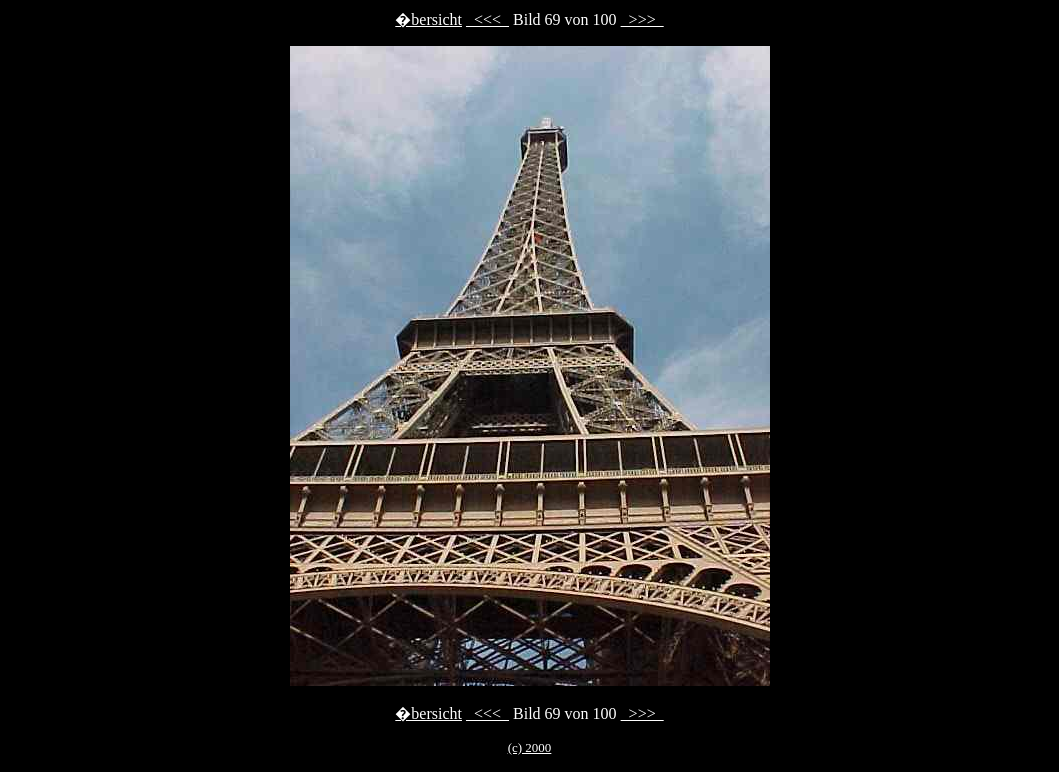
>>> (642, 19)
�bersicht (428, 19)
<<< (487, 19)
